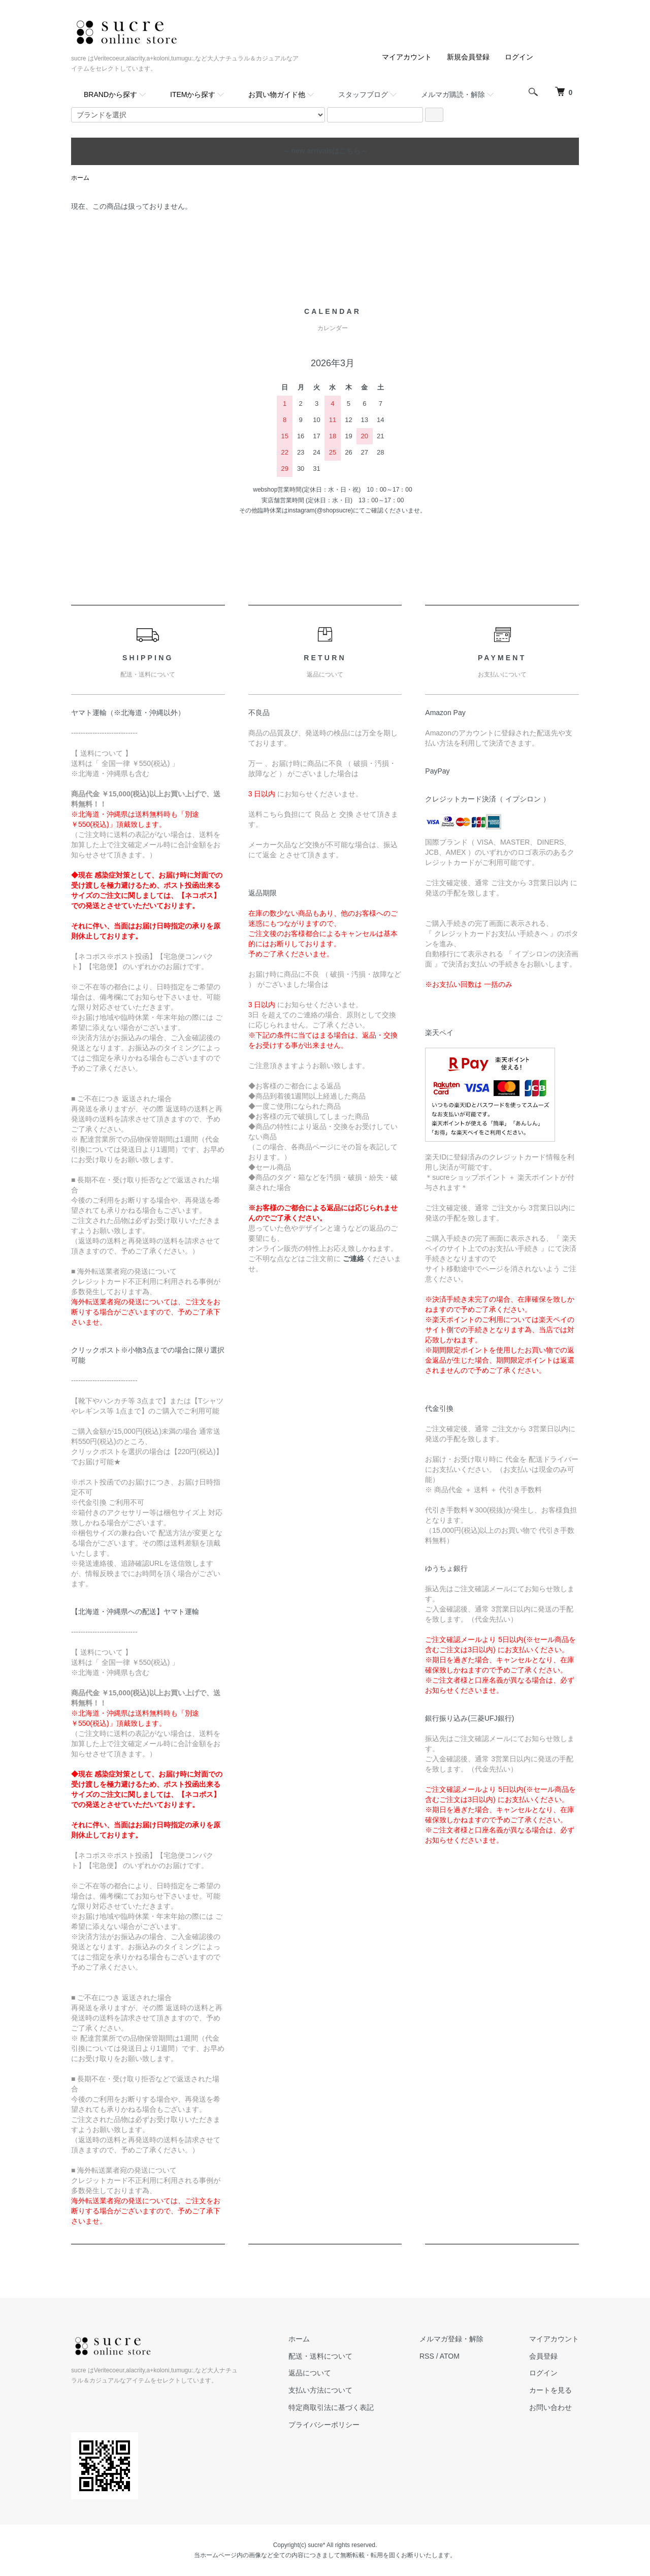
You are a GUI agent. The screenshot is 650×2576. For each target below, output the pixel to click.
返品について (309, 2373)
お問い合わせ (550, 2407)
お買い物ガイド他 (276, 94)
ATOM (450, 2356)
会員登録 (543, 2356)
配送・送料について (320, 2356)
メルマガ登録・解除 (451, 2339)
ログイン (519, 57)
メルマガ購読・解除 (453, 94)
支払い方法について (320, 2390)
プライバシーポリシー (324, 2425)
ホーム (80, 177)
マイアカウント (407, 57)
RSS (426, 2356)
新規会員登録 (468, 57)
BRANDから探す (110, 94)
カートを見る (550, 2390)
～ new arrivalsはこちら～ (325, 151)
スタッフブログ (363, 94)
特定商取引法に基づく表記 (331, 2407)
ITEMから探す (192, 94)
